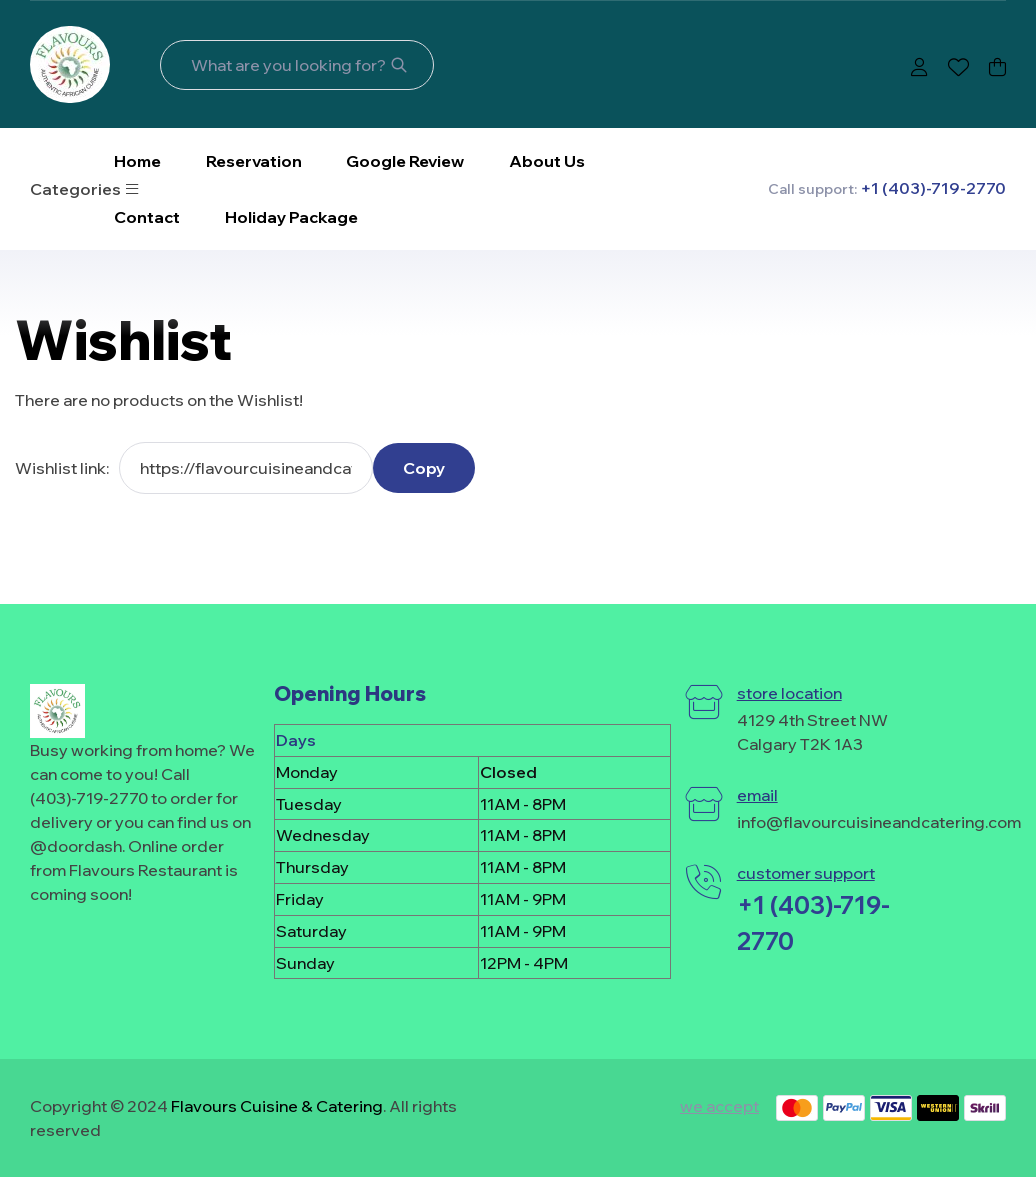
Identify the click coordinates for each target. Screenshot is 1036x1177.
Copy (424, 468)
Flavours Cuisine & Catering (277, 1106)
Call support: (887, 189)
